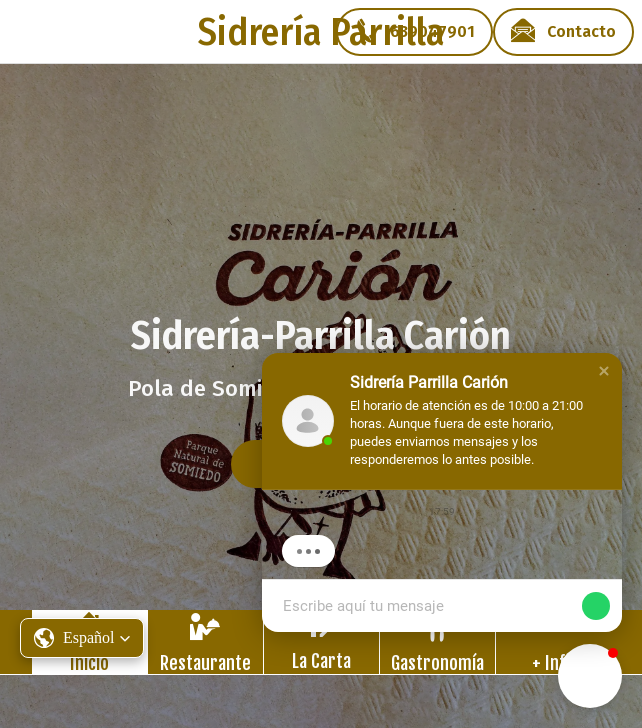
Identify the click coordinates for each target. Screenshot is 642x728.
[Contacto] (563, 32)
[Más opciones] (553, 642)
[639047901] (414, 32)
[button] (604, 371)
